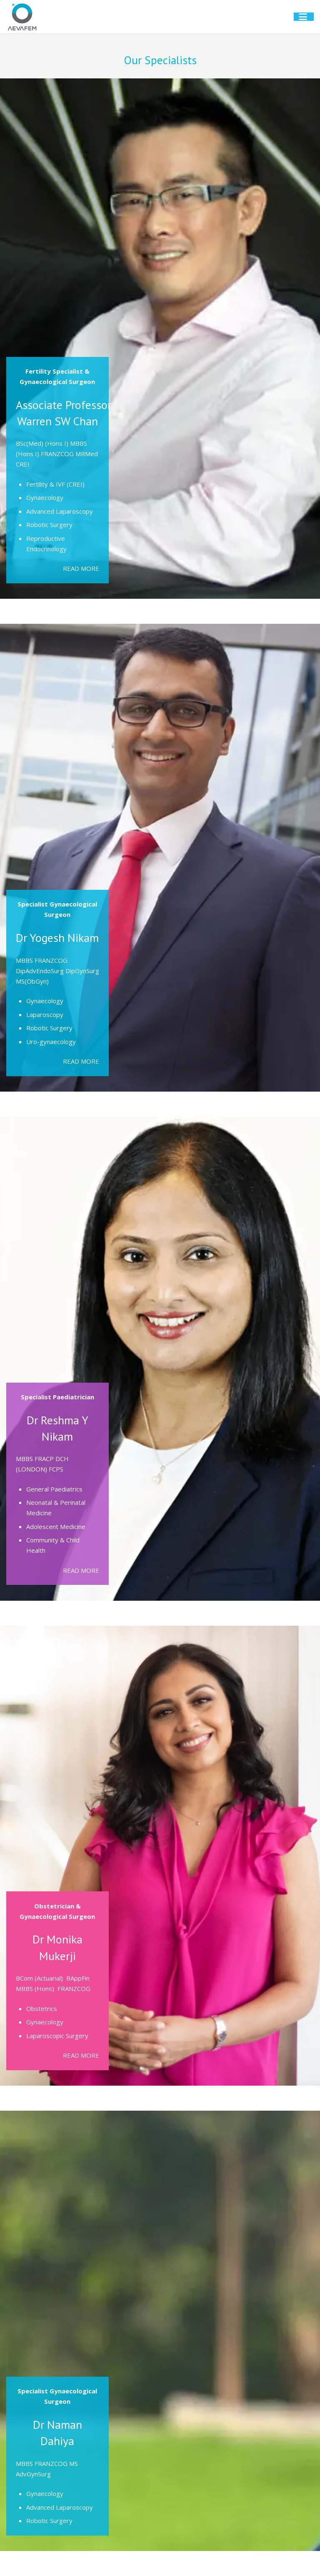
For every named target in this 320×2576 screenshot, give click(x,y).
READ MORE (81, 568)
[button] (306, 17)
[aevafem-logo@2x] (22, 17)
